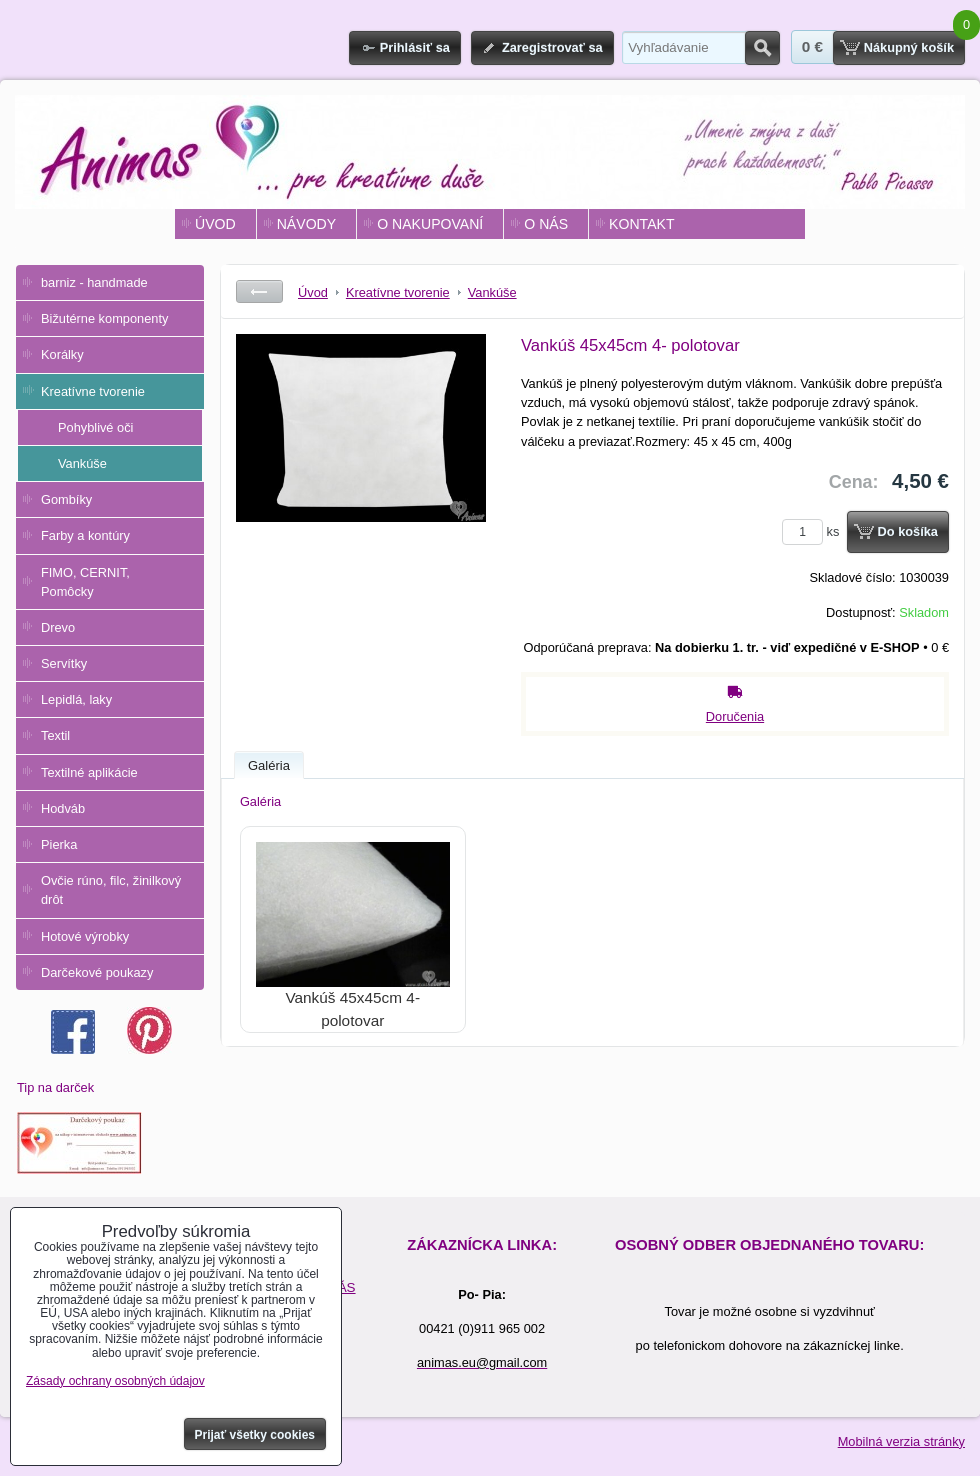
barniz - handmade (94, 282)
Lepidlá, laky (76, 699)
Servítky (64, 663)
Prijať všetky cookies (255, 1435)
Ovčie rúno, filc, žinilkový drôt (111, 890)
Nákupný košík (909, 47)
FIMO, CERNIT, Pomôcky (85, 582)
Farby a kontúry (85, 535)
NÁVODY (306, 224)
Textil (55, 735)
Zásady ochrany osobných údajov (115, 1381)
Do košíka (908, 531)
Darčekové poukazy (97, 972)
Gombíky (66, 499)
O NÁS (546, 224)
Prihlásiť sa (415, 47)
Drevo (58, 627)
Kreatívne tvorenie (93, 391)
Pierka (59, 844)
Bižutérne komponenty (104, 318)
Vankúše (82, 463)
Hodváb (63, 808)
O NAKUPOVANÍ (430, 224)
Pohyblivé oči (95, 427)
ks (814, 531)
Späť (259, 291)
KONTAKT (641, 224)
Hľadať (762, 48)
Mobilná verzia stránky (901, 1441)
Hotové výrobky (85, 936)
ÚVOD (215, 224)
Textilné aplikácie (89, 772)
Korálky (62, 354)
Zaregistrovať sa (552, 47)
